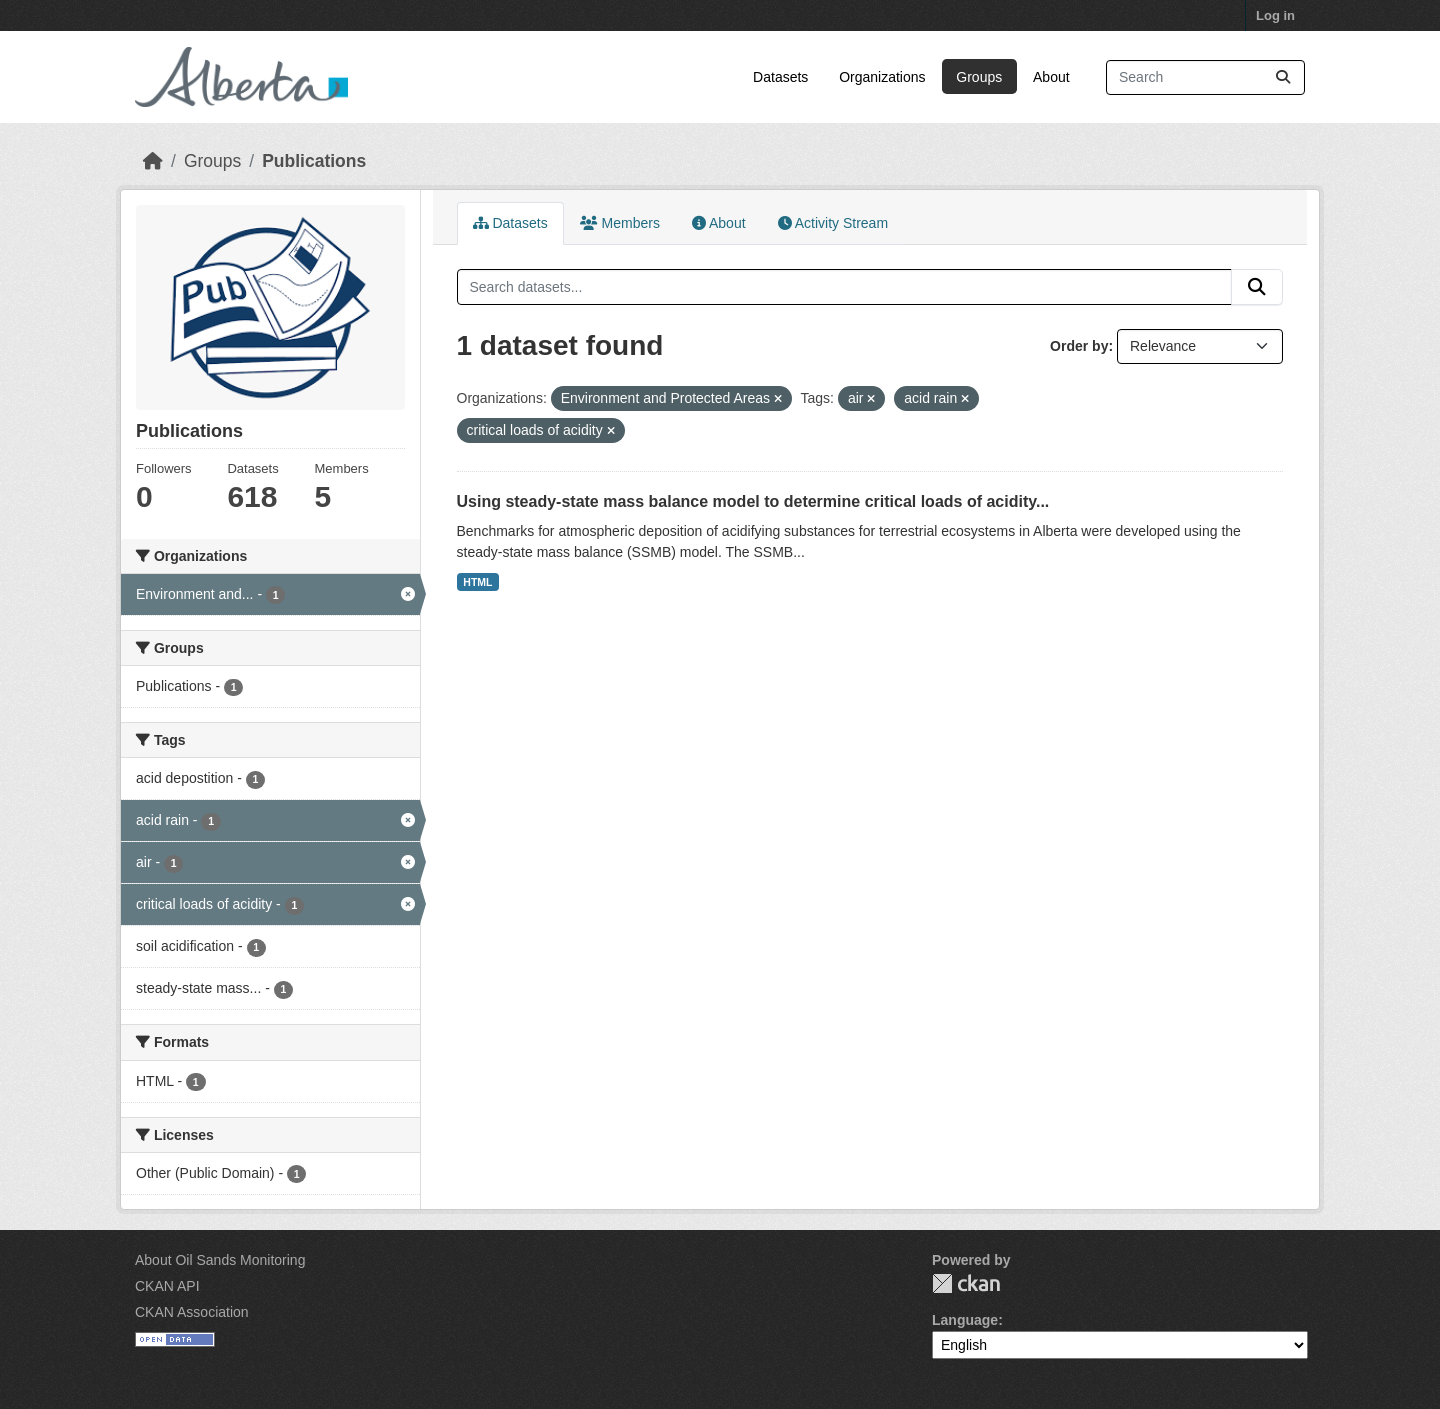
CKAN (966, 1283)
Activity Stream (833, 223)
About (1051, 77)
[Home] (153, 161)
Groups (979, 77)
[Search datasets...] (1205, 77)
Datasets (780, 77)
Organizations (882, 77)
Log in (1275, 15)
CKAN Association (192, 1312)
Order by (1079, 346)
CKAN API (167, 1286)
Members (620, 223)
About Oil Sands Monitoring (220, 1260)
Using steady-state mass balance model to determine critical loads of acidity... (753, 501)
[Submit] (1283, 77)
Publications (314, 161)
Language (965, 1320)
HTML (477, 582)
